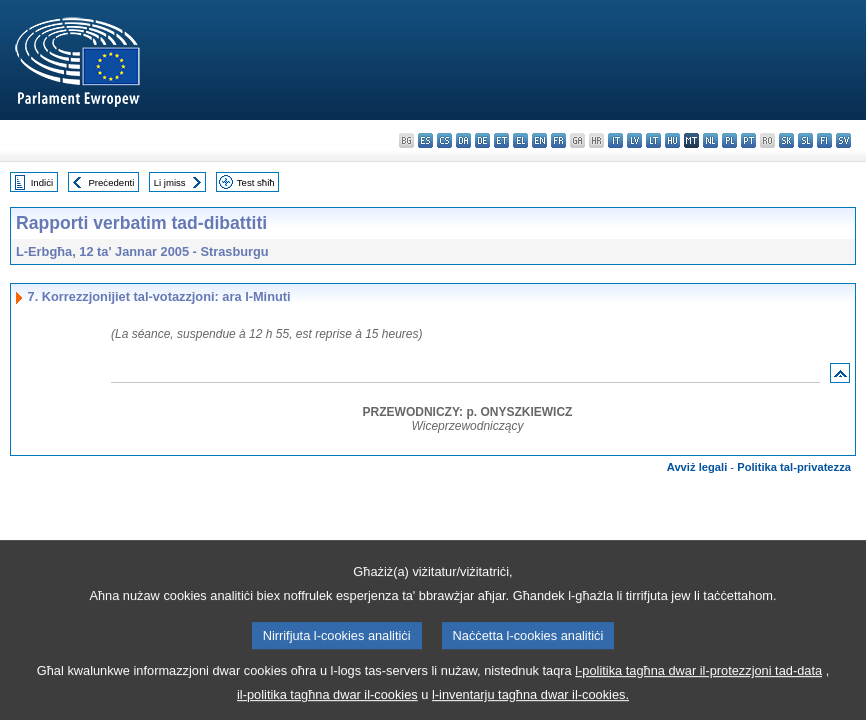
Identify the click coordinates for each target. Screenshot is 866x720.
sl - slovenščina (805, 140)
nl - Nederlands (710, 140)
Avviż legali (697, 467)
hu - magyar (672, 140)
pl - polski (729, 140)
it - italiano (615, 140)
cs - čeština (444, 140)
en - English (539, 140)
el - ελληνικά (520, 140)
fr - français (558, 140)
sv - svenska (843, 140)
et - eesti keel (501, 140)
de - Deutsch (482, 140)
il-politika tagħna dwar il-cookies (327, 705)
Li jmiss (170, 182)
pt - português (748, 140)
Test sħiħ (256, 182)
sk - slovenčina (786, 140)
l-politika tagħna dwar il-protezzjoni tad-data (698, 681)
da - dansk (463, 140)
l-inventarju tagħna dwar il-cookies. (530, 705)
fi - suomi (824, 140)
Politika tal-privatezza (794, 467)
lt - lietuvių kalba (653, 140)
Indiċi (42, 182)
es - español (425, 140)
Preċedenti (111, 182)
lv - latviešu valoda (634, 140)
